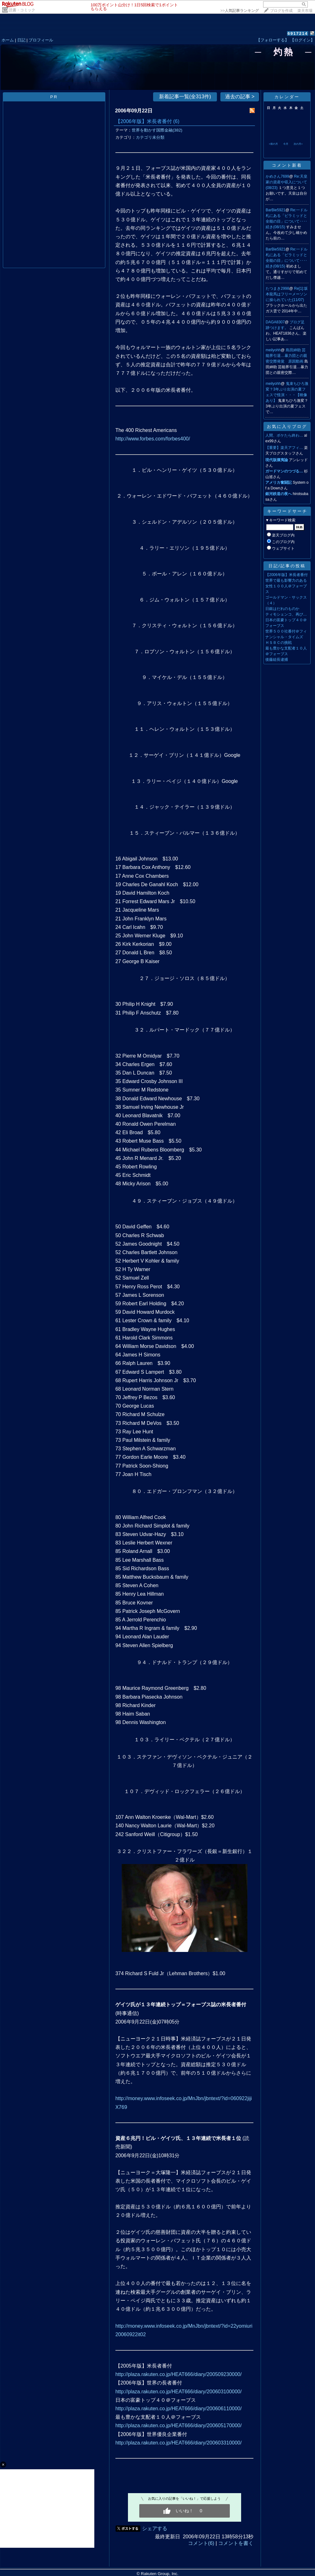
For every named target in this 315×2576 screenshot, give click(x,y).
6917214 (298, 33)
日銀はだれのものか (282, 608)
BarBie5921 (275, 210)
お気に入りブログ (287, 426)
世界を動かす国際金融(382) (157, 130)
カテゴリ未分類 (150, 137)
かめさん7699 (277, 176)
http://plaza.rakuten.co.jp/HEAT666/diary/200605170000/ (178, 2425)
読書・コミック (22, 10)
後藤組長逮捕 (276, 659)
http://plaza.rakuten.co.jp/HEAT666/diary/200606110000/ (178, 2408)
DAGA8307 (275, 322)
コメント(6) (201, 2543)
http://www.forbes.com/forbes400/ (152, 438)
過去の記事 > (240, 96)
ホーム (8, 40)
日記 (21, 40)
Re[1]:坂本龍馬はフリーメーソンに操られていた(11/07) (287, 294)
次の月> (298, 144)
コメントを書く (235, 2543)
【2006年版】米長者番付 (143, 121)
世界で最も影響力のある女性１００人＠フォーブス (286, 586)
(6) (176, 121)
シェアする (154, 2528)
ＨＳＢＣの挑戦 (278, 642)
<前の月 (273, 144)
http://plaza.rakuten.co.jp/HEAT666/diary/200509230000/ (178, 2374)
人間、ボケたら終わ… (284, 435)
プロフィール (41, 40)
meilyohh (273, 350)
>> (239, 10)
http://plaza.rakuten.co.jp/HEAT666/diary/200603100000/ (178, 2391)
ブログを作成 (281, 10)
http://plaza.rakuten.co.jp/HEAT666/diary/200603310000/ (178, 2442)
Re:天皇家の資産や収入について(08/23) (286, 182)
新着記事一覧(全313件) (185, 96)
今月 (285, 144)
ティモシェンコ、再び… (286, 614)
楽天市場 (304, 10)
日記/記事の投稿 (287, 565)
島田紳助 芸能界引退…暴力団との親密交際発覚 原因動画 (286, 356)
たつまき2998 (277, 288)
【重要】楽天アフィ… (284, 447)
